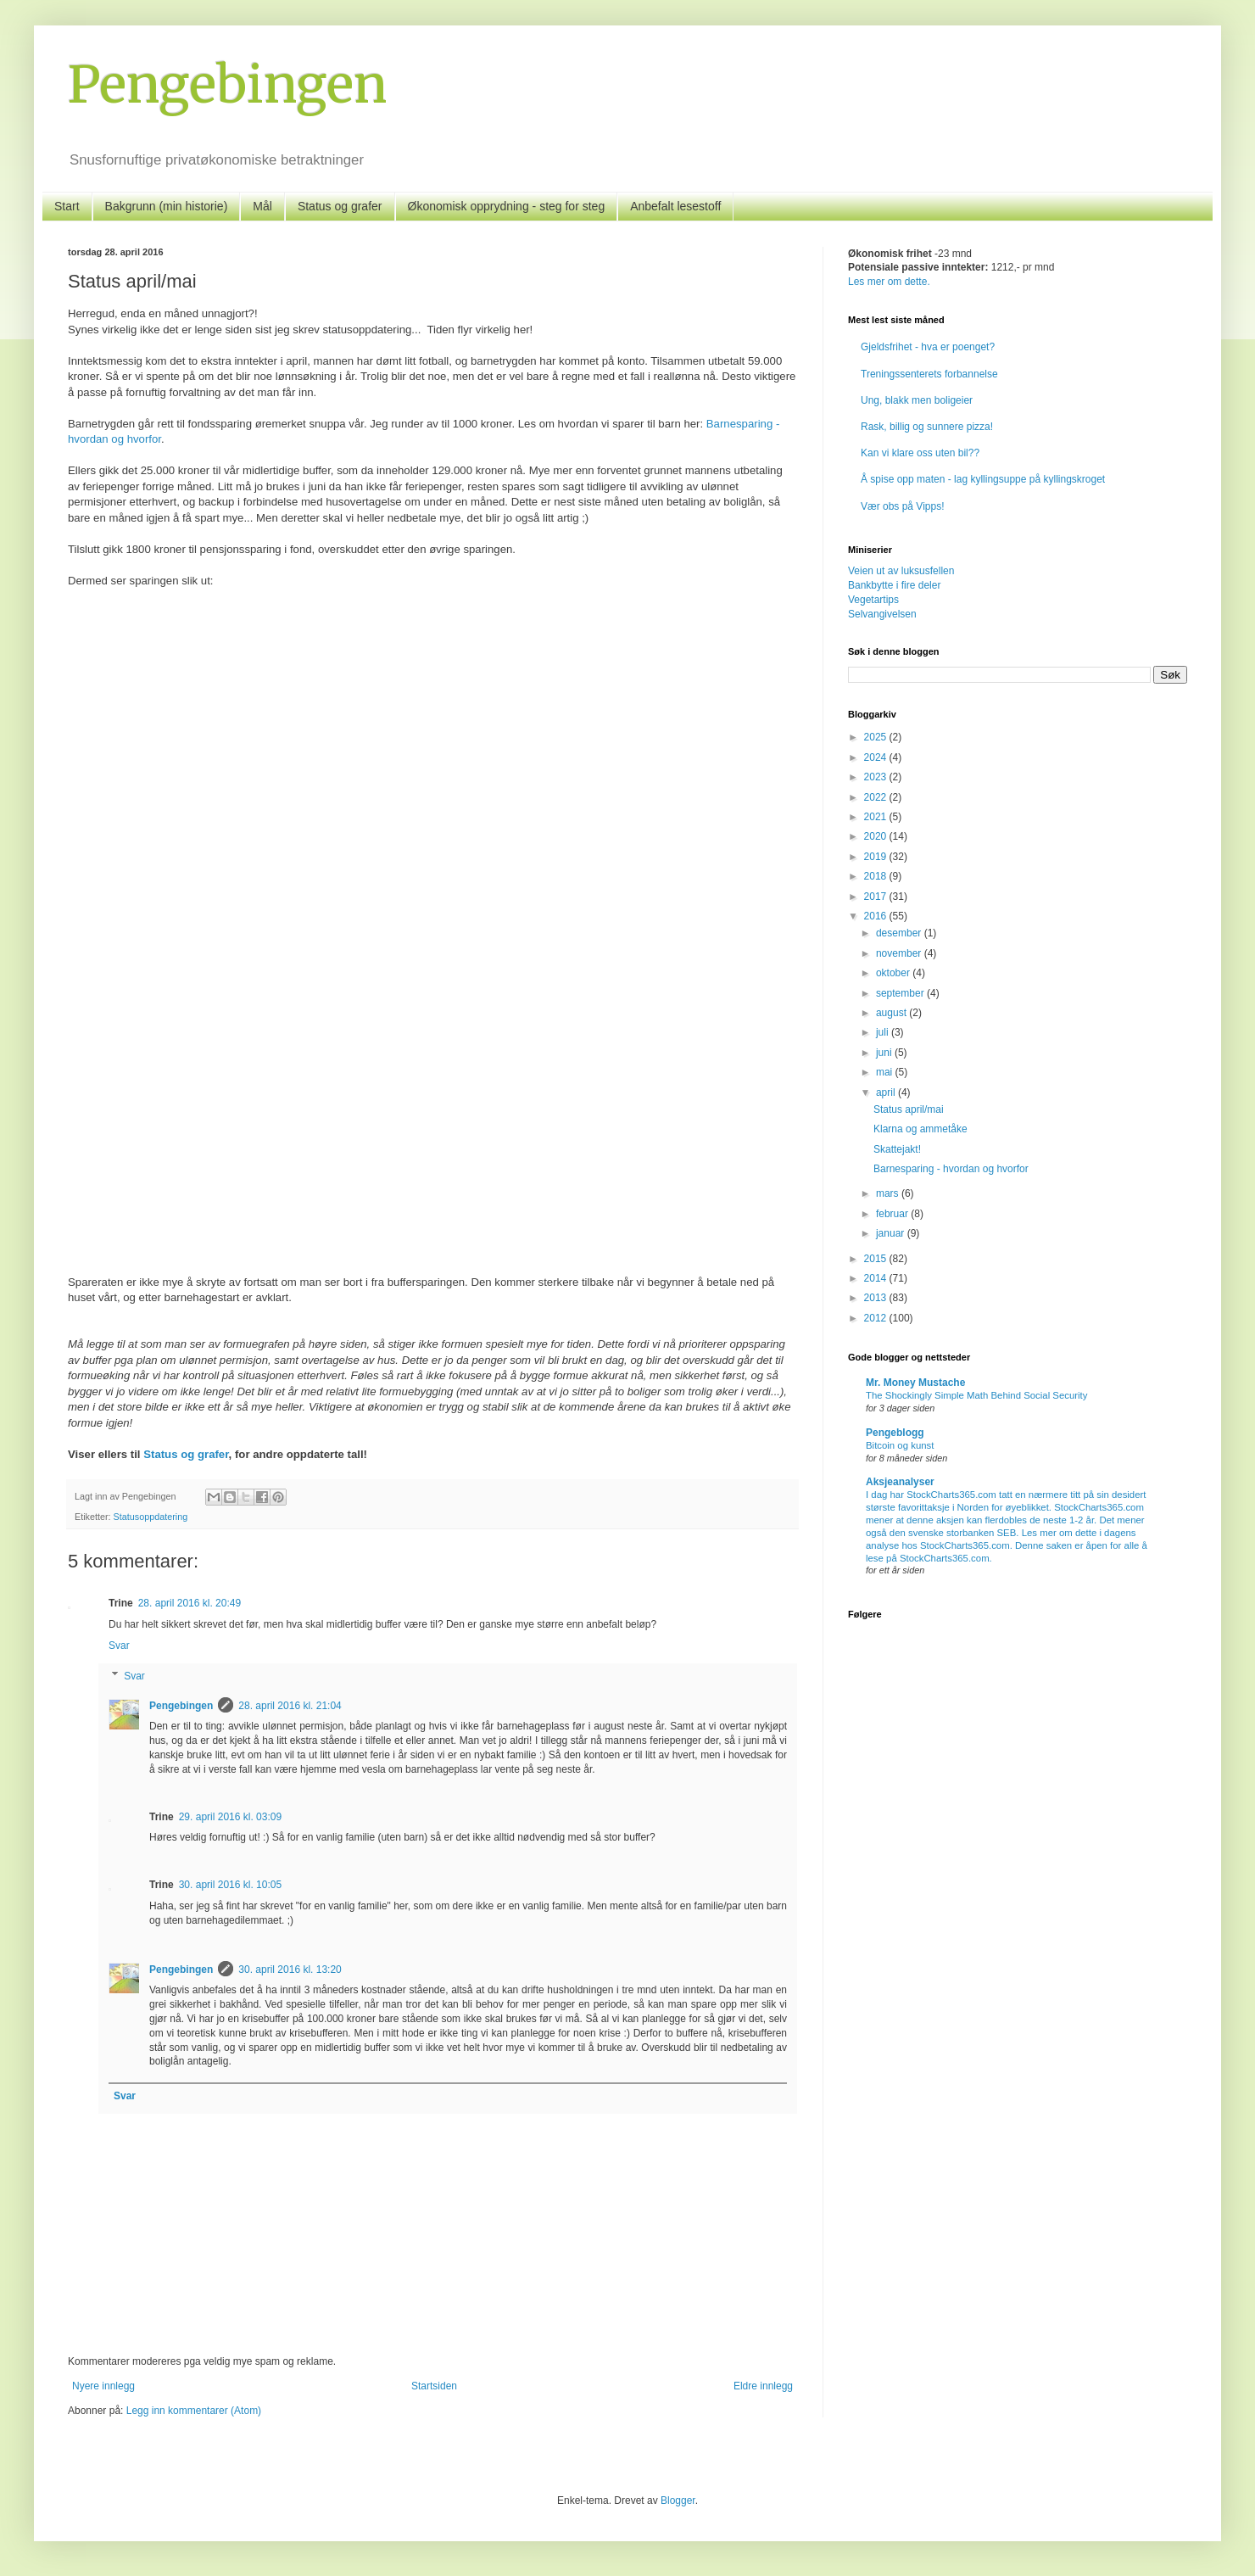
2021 (877, 817)
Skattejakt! (897, 1149)
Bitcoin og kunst (900, 1445)
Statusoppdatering (151, 1517)
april (887, 1092)
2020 (877, 836)
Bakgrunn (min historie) (166, 206)
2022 (877, 797)
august (892, 1013)
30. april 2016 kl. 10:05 (230, 1885)
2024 (877, 757)
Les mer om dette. (889, 282)
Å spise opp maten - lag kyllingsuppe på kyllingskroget (983, 479)
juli (883, 1032)
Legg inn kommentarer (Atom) (193, 2411)
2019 (877, 857)
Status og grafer (340, 206)
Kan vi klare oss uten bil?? (920, 453)
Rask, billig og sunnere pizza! (927, 427)
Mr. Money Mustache (915, 1383)
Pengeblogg (895, 1433)
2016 (877, 916)
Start (67, 206)
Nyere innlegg (103, 2386)
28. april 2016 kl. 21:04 (289, 1706)
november (900, 953)
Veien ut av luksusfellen (901, 571)
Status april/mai (908, 1109)
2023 (877, 777)
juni (885, 1053)
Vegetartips (873, 600)
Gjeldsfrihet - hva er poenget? (928, 347)
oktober (894, 973)
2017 (877, 896)
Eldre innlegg (763, 2386)
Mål (262, 206)
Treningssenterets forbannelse (929, 374)
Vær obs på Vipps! (903, 506)
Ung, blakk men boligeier (917, 400)
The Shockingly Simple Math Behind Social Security (976, 1395)
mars (888, 1193)
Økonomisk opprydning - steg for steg (506, 206)
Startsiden (434, 2386)
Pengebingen (227, 84)
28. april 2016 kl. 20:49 (189, 1603)
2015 (877, 1259)
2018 (877, 876)
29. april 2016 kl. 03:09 (230, 1817)
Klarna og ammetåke (920, 1129)
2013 (877, 1298)
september (901, 993)
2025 (877, 737)
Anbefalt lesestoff (675, 206)
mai (885, 1072)
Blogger (678, 2500)
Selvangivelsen (882, 614)
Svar (119, 1645)
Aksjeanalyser (900, 1482)
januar (891, 1233)
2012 (877, 1318)
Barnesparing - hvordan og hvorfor (951, 1169)
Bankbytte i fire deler (894, 585)
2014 (877, 1278)
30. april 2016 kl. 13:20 (289, 1969)
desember (900, 933)
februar (893, 1214)
